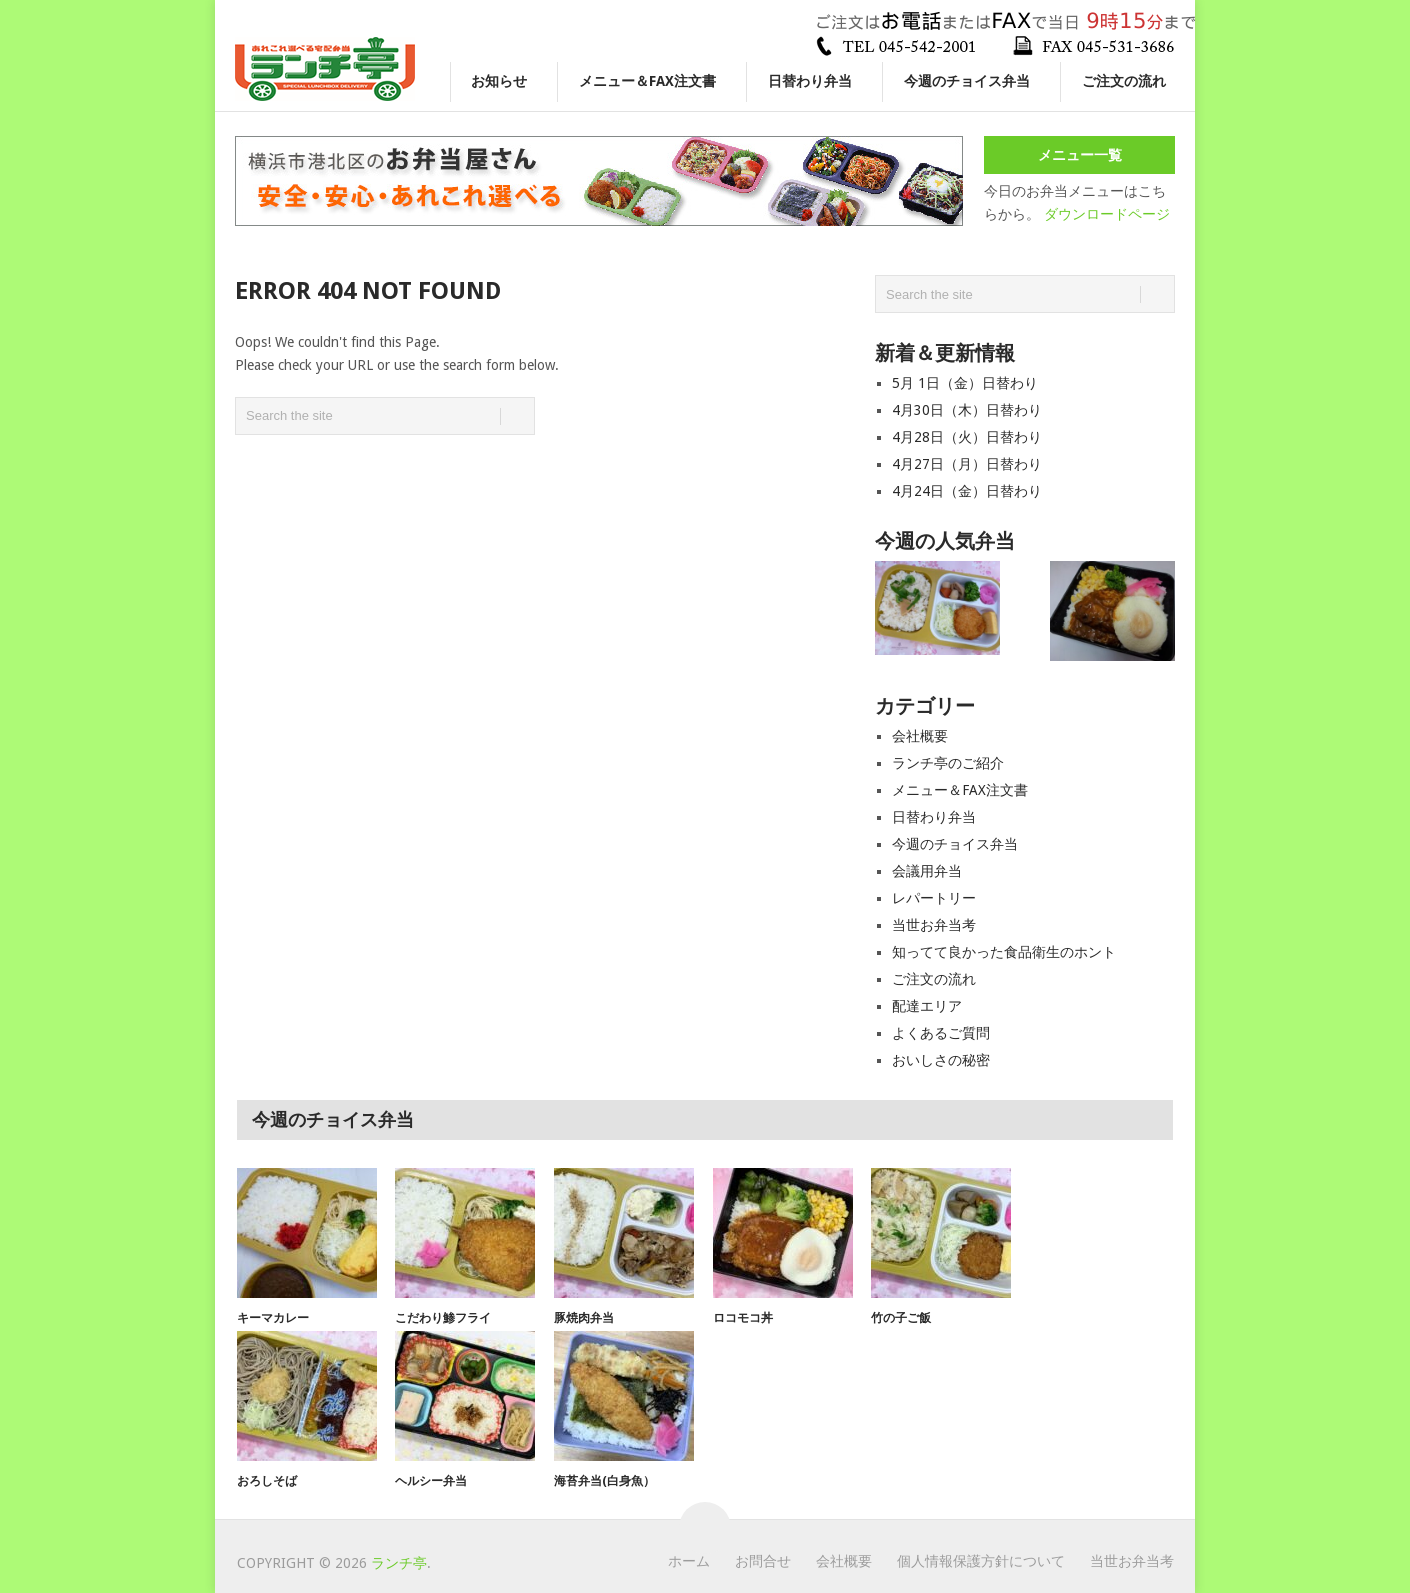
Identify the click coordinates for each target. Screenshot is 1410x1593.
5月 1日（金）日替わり (965, 383)
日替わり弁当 (810, 81)
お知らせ (499, 81)
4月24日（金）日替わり (967, 491)
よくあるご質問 (941, 1033)
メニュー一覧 (1080, 155)
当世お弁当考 (934, 925)
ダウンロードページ (1107, 214)
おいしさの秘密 (941, 1060)
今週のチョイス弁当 (967, 81)
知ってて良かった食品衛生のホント (1004, 952)
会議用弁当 (927, 871)
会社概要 (920, 736)
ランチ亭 (399, 1563)
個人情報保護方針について (981, 1561)
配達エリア (927, 1006)
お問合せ (763, 1561)
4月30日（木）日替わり (967, 410)
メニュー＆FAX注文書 (647, 81)
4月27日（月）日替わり (967, 464)
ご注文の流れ (1124, 81)
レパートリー (934, 898)
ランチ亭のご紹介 (948, 763)
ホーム (689, 1561)
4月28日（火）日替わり (967, 437)
